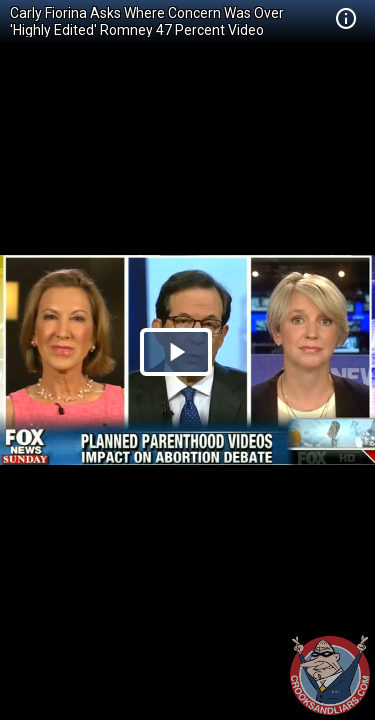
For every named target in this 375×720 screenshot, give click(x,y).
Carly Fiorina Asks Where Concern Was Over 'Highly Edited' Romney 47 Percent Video (147, 21)
